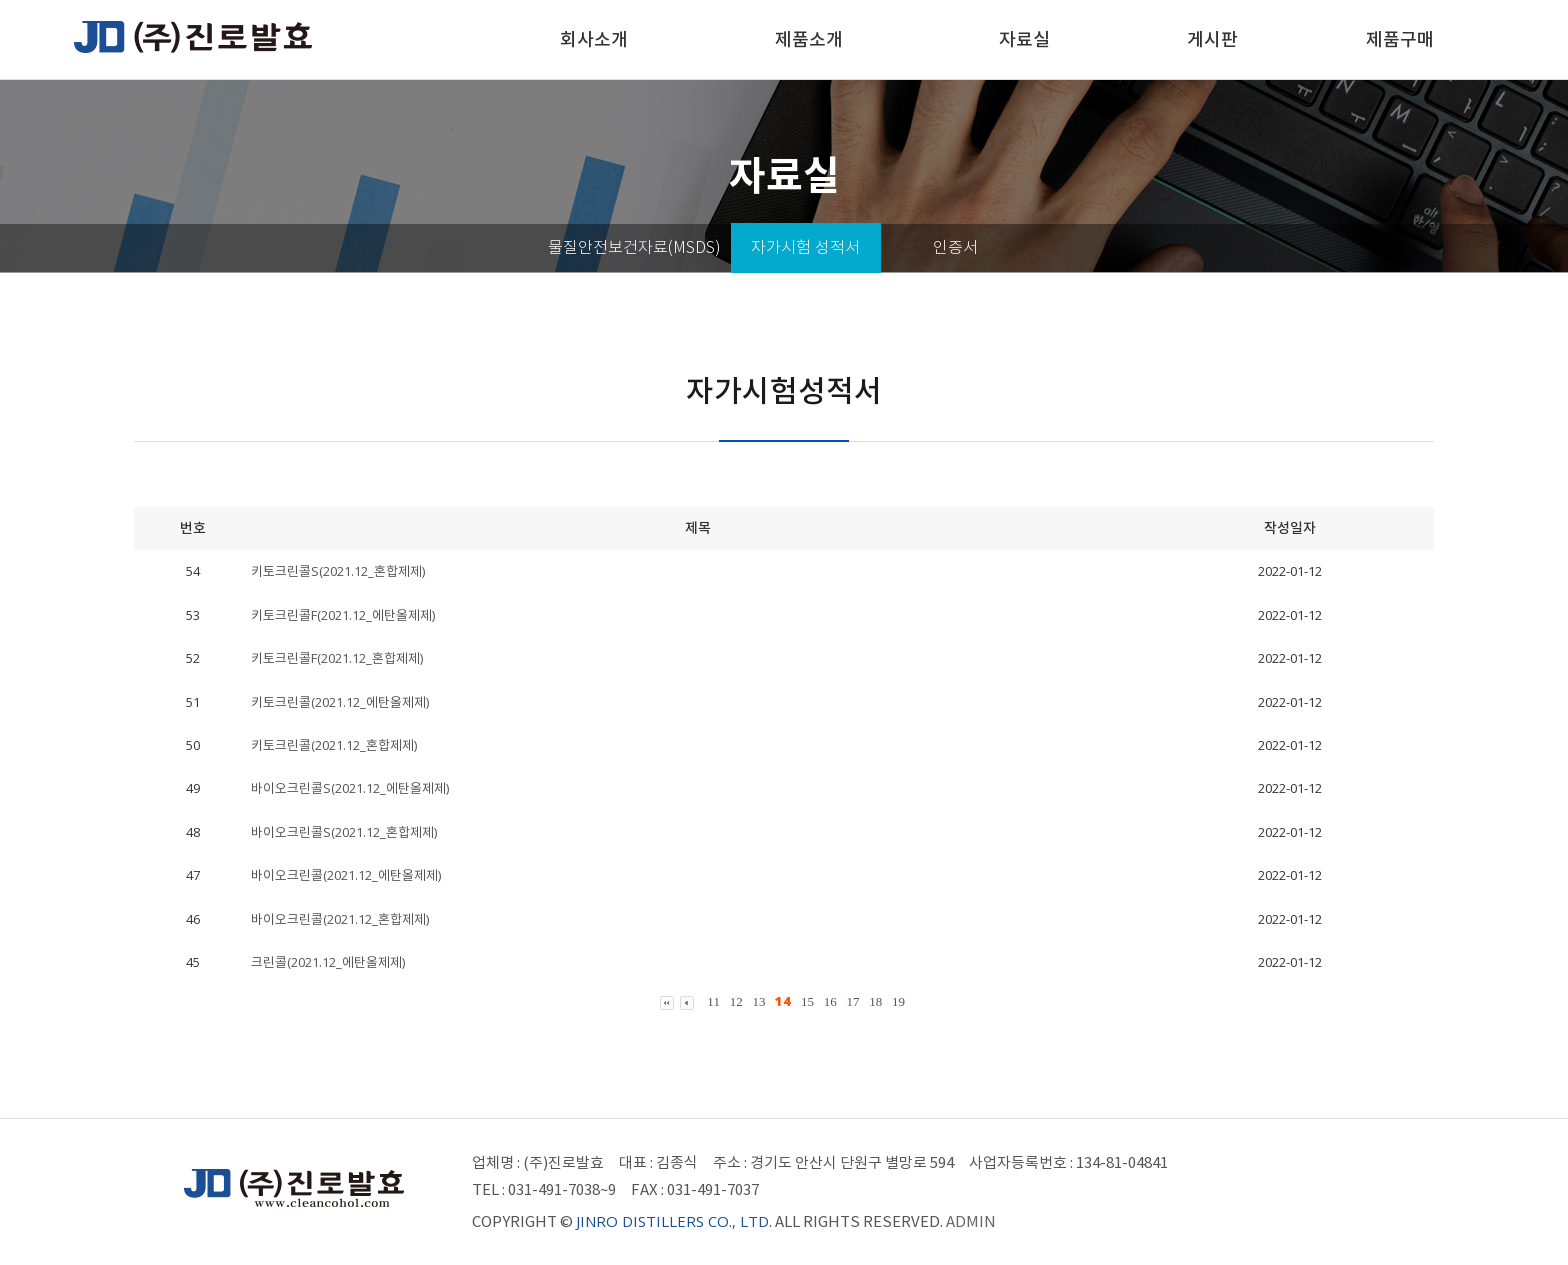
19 (898, 1001)
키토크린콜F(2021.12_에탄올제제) (343, 615)
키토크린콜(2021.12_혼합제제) (334, 745)
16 (830, 1001)
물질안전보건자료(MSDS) (634, 247)
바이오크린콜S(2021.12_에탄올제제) (350, 788)
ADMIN (971, 1221)
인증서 (955, 247)
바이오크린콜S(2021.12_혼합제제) (344, 832)
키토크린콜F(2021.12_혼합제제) (337, 658)
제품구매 (1400, 39)
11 (713, 1001)
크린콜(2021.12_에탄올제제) (328, 962)
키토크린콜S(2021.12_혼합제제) (338, 571)
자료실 (1024, 39)
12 (736, 1001)
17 (852, 1001)
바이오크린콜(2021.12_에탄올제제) (346, 875)
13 (758, 1001)
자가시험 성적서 (805, 247)
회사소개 (594, 39)
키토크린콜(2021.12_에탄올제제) (340, 702)
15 (807, 1001)
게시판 (1212, 39)
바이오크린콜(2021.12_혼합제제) (340, 919)
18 (875, 1001)
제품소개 (809, 39)
